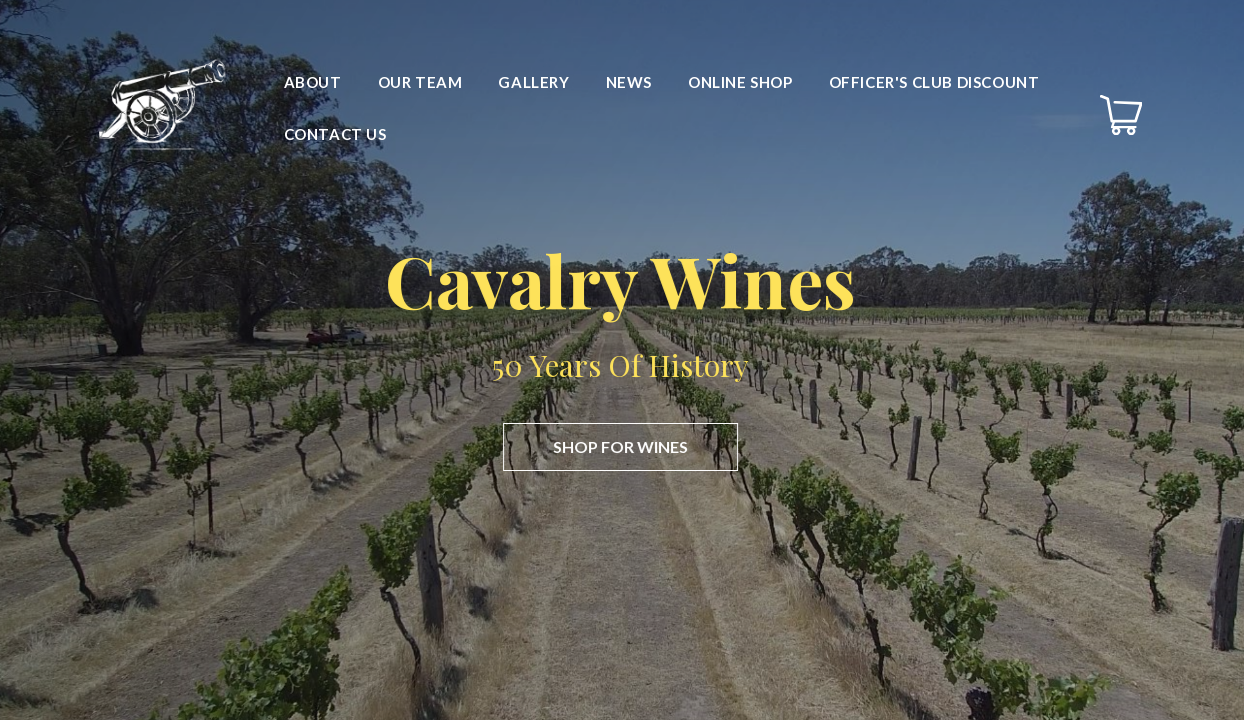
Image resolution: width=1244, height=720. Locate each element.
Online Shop (740, 82)
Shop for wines (617, 446)
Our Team (420, 82)
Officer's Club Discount (934, 82)
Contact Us (335, 134)
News (629, 82)
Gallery (533, 82)
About (313, 82)
